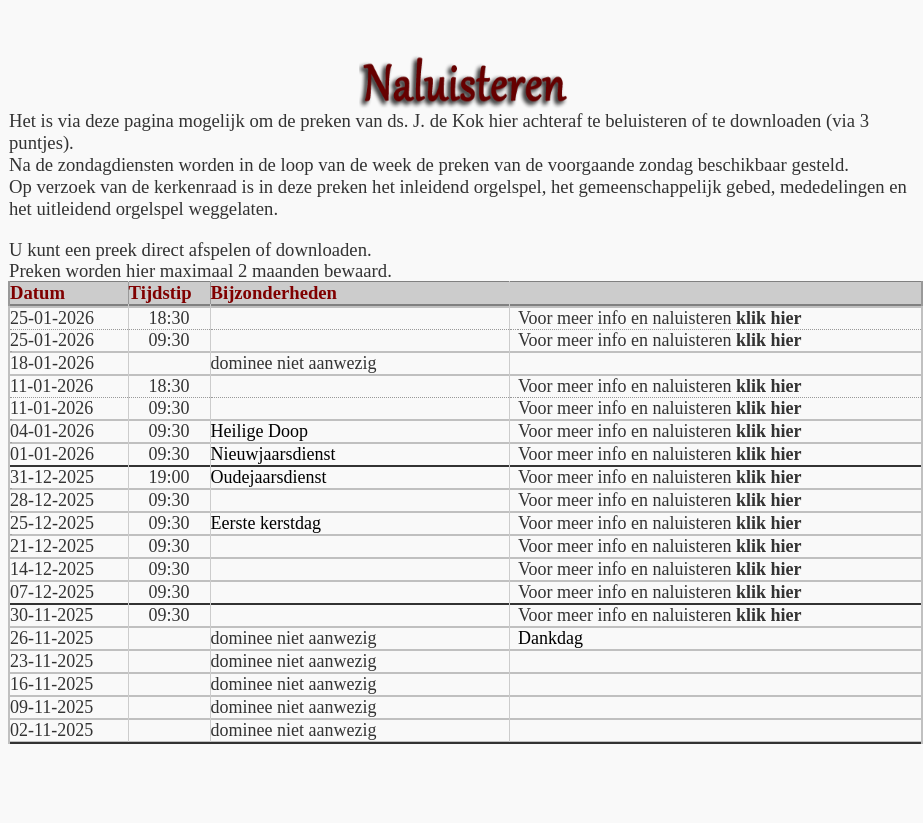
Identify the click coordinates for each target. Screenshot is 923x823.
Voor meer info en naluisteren (660, 318)
